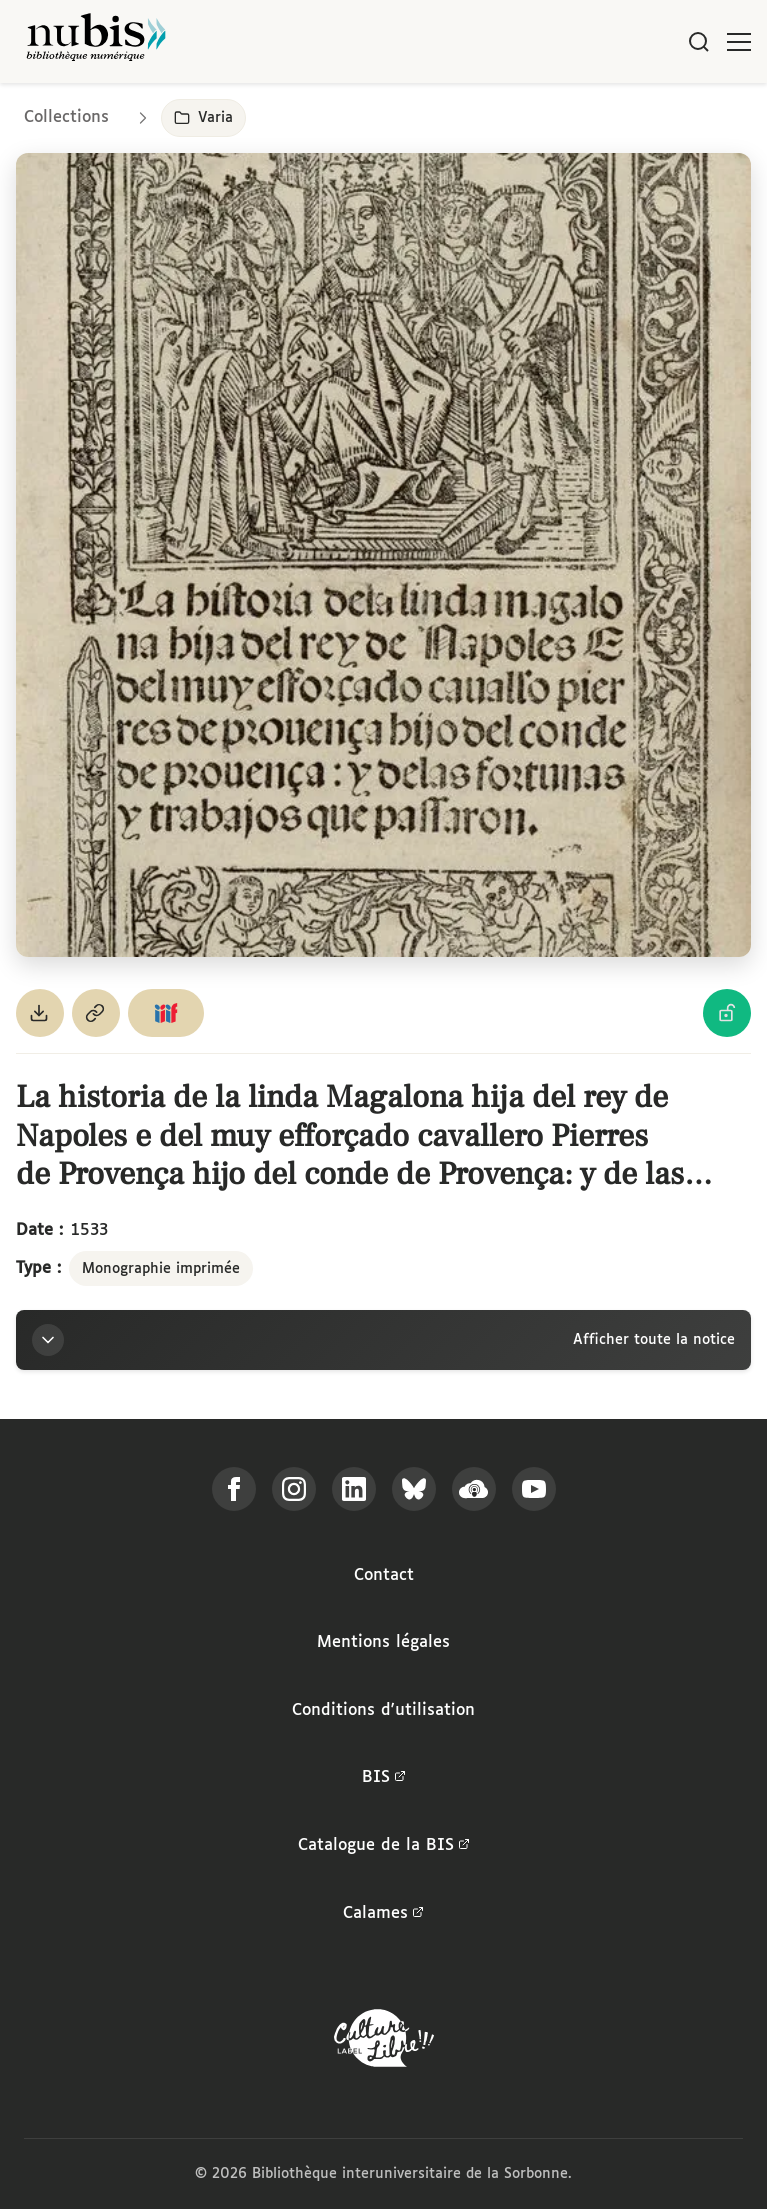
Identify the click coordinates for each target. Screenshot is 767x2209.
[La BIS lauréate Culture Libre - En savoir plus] (384, 2042)
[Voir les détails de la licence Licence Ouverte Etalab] (727, 1013)
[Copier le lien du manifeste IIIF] (166, 1013)
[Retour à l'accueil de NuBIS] (96, 41)
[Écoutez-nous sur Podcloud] (474, 1489)
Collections (66, 117)
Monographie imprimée (161, 1269)
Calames (383, 1914)
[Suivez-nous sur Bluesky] (414, 1489)
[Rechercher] (699, 42)
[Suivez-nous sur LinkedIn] (354, 1489)
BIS (384, 1778)
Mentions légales (383, 1642)
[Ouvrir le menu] (739, 42)
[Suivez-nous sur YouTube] (534, 1489)
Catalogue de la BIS (384, 1846)
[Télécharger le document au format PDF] (40, 1013)
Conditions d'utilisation (383, 1710)
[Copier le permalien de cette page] (96, 1013)
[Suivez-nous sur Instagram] (294, 1489)
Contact (384, 1575)
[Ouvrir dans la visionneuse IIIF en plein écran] (383, 555)
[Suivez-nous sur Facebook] (234, 1489)
